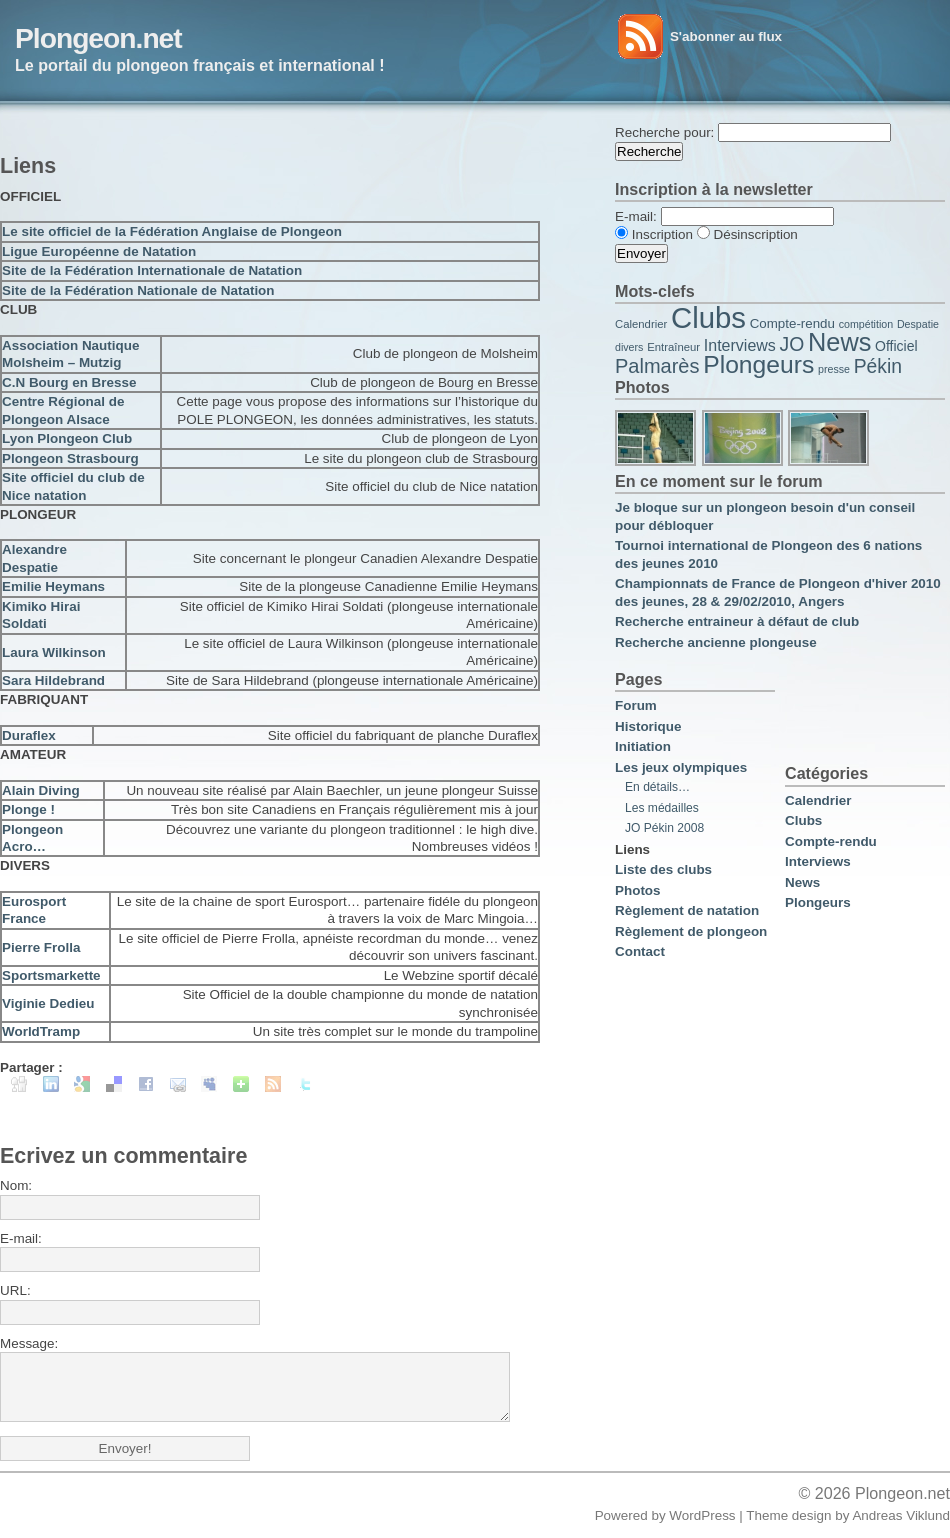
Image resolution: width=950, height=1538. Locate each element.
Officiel (896, 346)
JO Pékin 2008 (664, 828)
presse (834, 369)
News (839, 342)
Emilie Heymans (53, 586)
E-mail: (21, 1238)
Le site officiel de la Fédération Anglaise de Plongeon (172, 231)
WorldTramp (41, 1031)
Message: (29, 1343)
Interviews (740, 345)
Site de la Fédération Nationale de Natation (138, 290)
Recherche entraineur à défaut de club (737, 621)
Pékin (878, 366)
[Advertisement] (234, 130)
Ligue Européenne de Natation (99, 251)
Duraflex (29, 735)
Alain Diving (41, 790)
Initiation (643, 746)
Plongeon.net (98, 38)
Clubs (708, 317)
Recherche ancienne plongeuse (716, 642)
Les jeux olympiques (681, 767)
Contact (640, 951)
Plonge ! (28, 809)
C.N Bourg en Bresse (69, 382)
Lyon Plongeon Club (67, 438)
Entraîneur (673, 347)
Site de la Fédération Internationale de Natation (152, 270)
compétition (866, 324)
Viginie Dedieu (48, 1003)
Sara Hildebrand (53, 680)
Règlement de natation (687, 910)
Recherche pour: (664, 132)
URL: (15, 1290)
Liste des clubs (663, 869)
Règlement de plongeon (691, 931)
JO (792, 344)
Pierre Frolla (41, 947)
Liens (632, 849)
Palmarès (657, 366)
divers (629, 347)
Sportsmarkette (51, 975)
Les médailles (662, 808)
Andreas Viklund (901, 1515)
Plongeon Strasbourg (70, 458)
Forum (636, 705)
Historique (648, 726)
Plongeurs (758, 364)
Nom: (16, 1185)
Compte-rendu (792, 323)
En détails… (657, 787)
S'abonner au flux (726, 36)
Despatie (918, 324)
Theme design (788, 1515)
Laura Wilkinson (54, 652)
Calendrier (641, 324)
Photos (638, 890)
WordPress (702, 1515)
